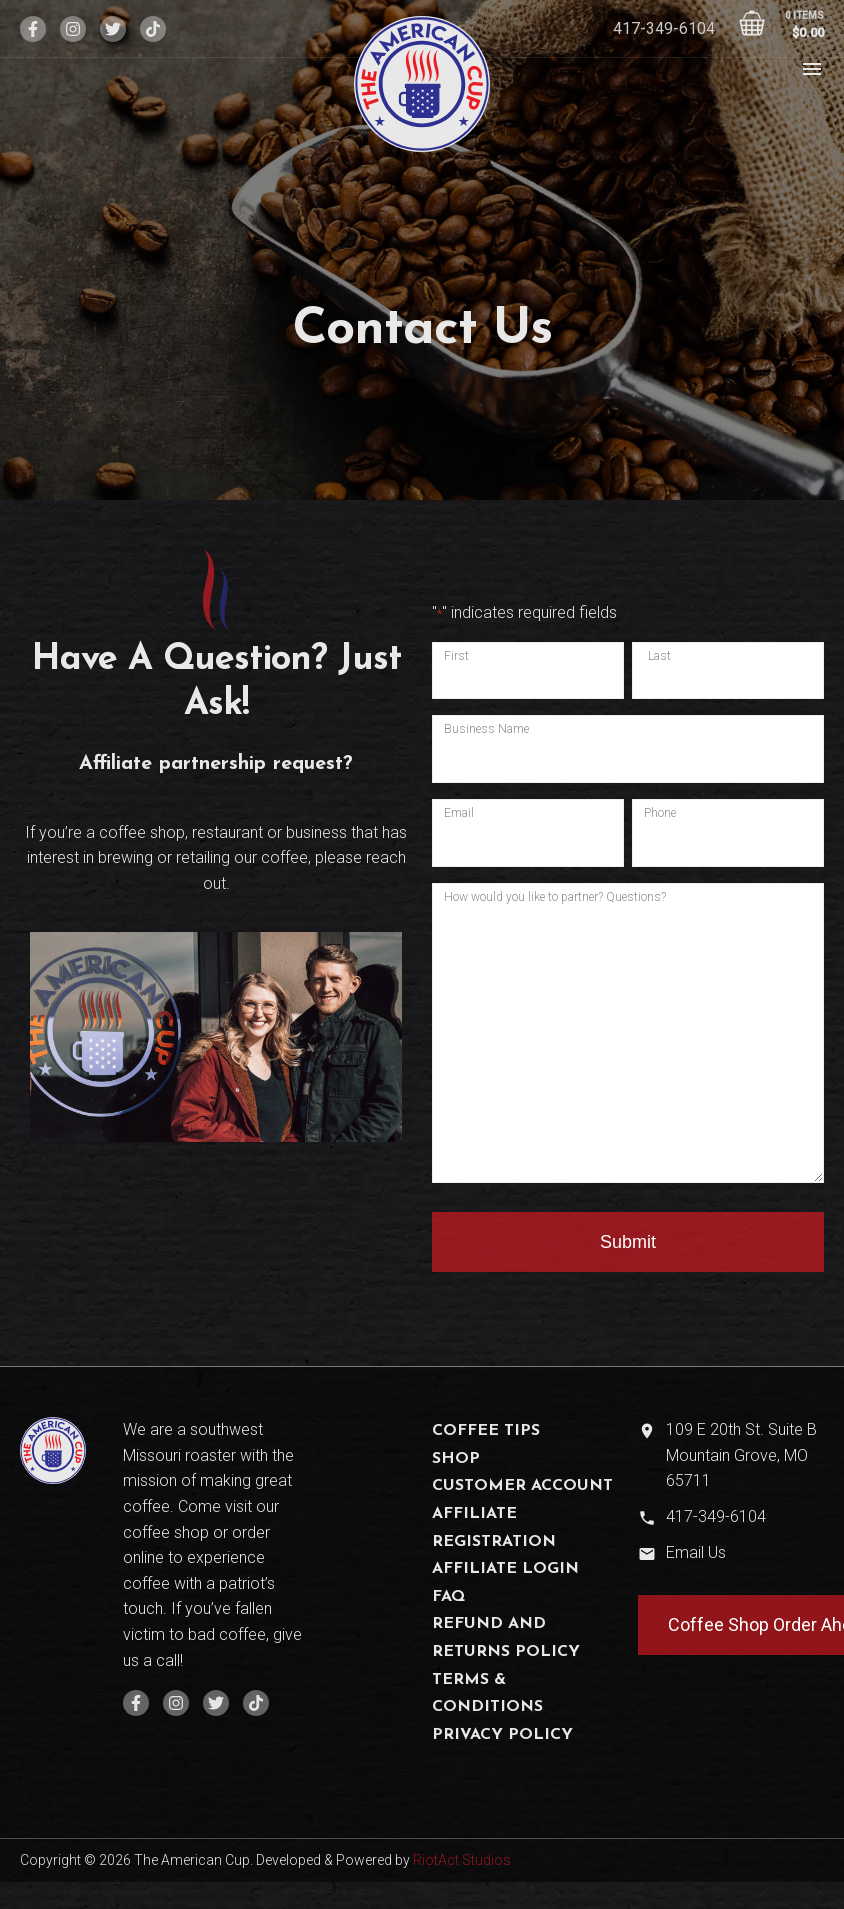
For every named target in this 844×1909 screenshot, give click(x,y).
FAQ (448, 1597)
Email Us (696, 1552)
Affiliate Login (505, 1569)
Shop (456, 1459)
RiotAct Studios (462, 1860)
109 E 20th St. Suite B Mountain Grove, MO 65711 (741, 1455)
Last (659, 656)
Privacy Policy (502, 1735)
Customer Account (522, 1486)
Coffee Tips (486, 1431)
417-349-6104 (664, 28)
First (456, 656)
